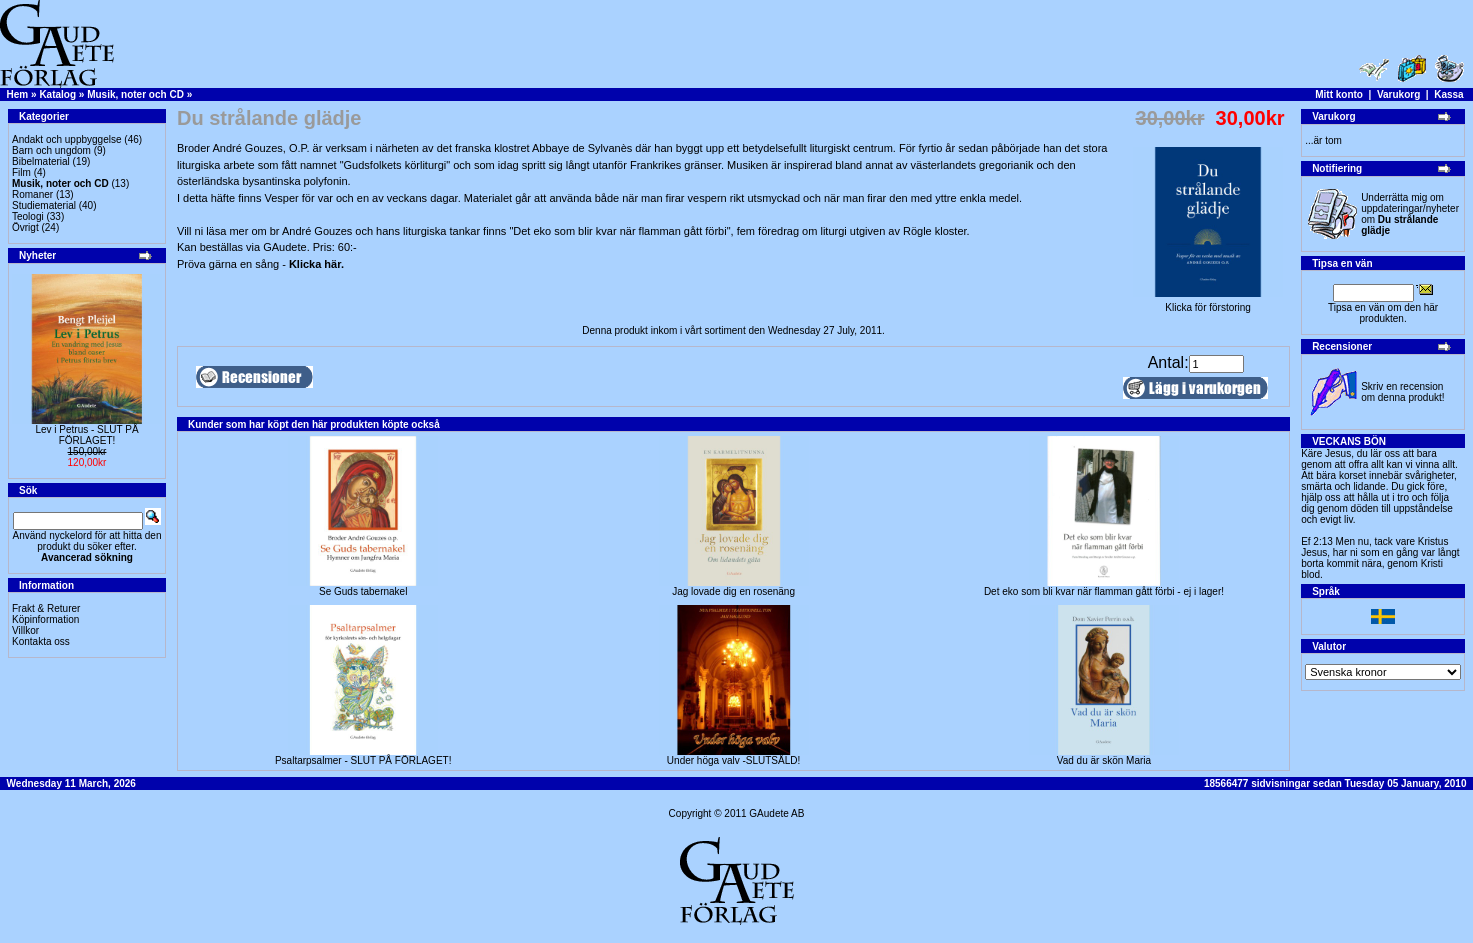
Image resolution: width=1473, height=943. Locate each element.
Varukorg (1398, 94)
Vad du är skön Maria (1104, 760)
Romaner (32, 194)
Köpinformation (45, 619)
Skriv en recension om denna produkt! (1402, 392)
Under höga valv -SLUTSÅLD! (733, 760)
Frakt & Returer (46, 608)
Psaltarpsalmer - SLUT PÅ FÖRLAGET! (363, 760)
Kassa (1448, 94)
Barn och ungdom (51, 150)
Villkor (25, 630)
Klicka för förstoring (1208, 303)
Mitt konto (1339, 94)
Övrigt (25, 227)
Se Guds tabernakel (363, 591)
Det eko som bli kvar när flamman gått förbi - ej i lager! (1104, 591)
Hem (18, 94)
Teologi (28, 216)
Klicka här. (316, 264)
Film (21, 172)
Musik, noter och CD (135, 94)
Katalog (57, 94)
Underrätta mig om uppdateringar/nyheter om (1410, 214)
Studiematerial (44, 205)
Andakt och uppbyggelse (67, 139)
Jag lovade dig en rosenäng (733, 591)
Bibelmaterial (41, 161)
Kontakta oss (41, 641)
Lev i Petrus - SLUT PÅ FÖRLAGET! (86, 435)
